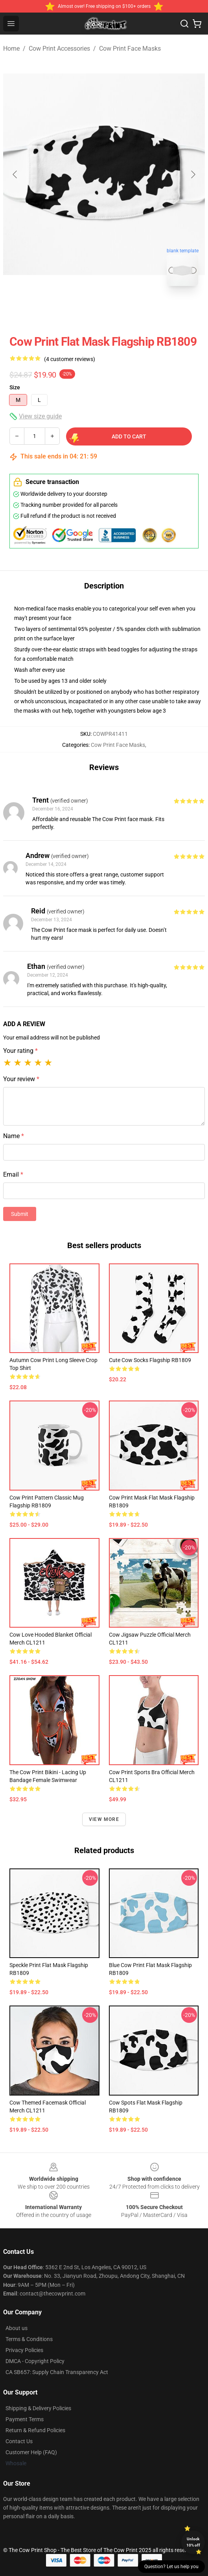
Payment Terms (25, 2419)
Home (11, 48)
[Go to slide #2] (125, 309)
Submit (19, 1214)
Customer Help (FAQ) (31, 2452)
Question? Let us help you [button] (171, 2566)
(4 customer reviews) (69, 359)
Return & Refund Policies (35, 2430)
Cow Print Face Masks (130, 48)
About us (17, 2328)
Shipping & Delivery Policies (38, 2408)
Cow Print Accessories (59, 48)
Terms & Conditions (29, 2339)
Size (14, 387)
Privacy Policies (24, 2350)
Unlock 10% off (193, 2542)
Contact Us (19, 2441)
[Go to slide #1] (84, 309)
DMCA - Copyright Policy (35, 2361)
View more (104, 1819)
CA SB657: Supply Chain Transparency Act (57, 2372)
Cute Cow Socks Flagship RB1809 (150, 1360)
